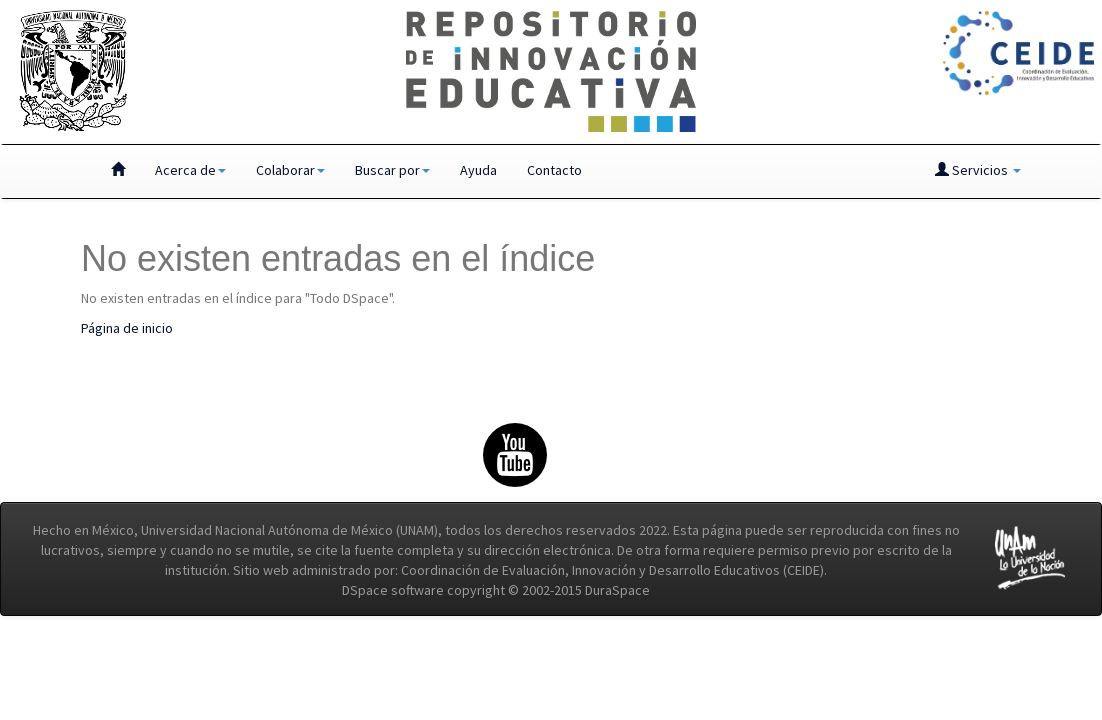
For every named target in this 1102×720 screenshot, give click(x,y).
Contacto (554, 170)
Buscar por (392, 170)
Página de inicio (127, 328)
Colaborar (290, 170)
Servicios (978, 170)
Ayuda (478, 170)
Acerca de (190, 170)
